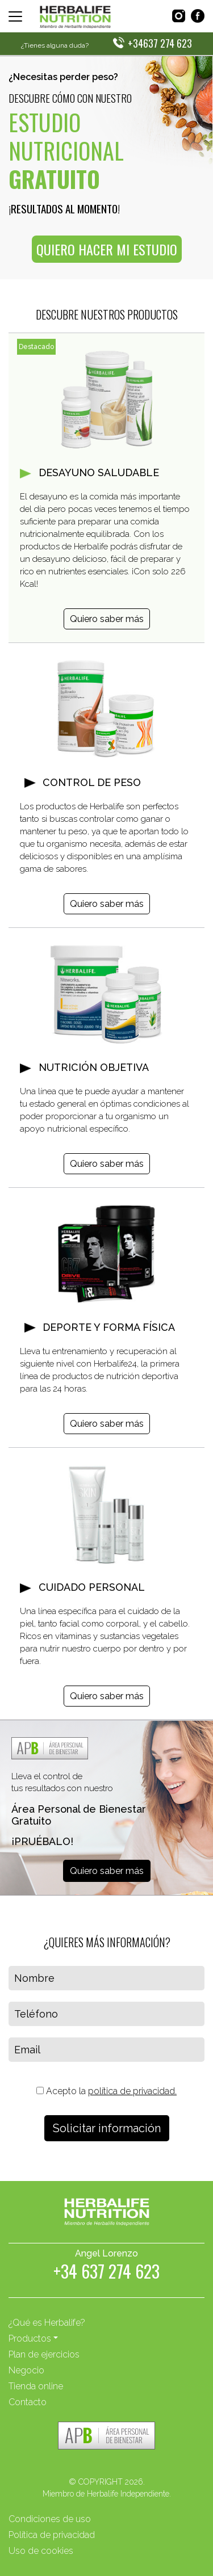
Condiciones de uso (50, 2519)
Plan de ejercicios (44, 2354)
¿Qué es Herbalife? (47, 2322)
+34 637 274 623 (106, 2273)
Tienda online (36, 2386)
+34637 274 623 (160, 43)
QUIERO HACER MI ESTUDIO (106, 249)
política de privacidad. (132, 2091)
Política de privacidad (52, 2534)
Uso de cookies (41, 2550)
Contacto (28, 2402)
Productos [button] (30, 2338)
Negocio (26, 2370)
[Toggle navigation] (15, 16)
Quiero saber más (107, 618)
